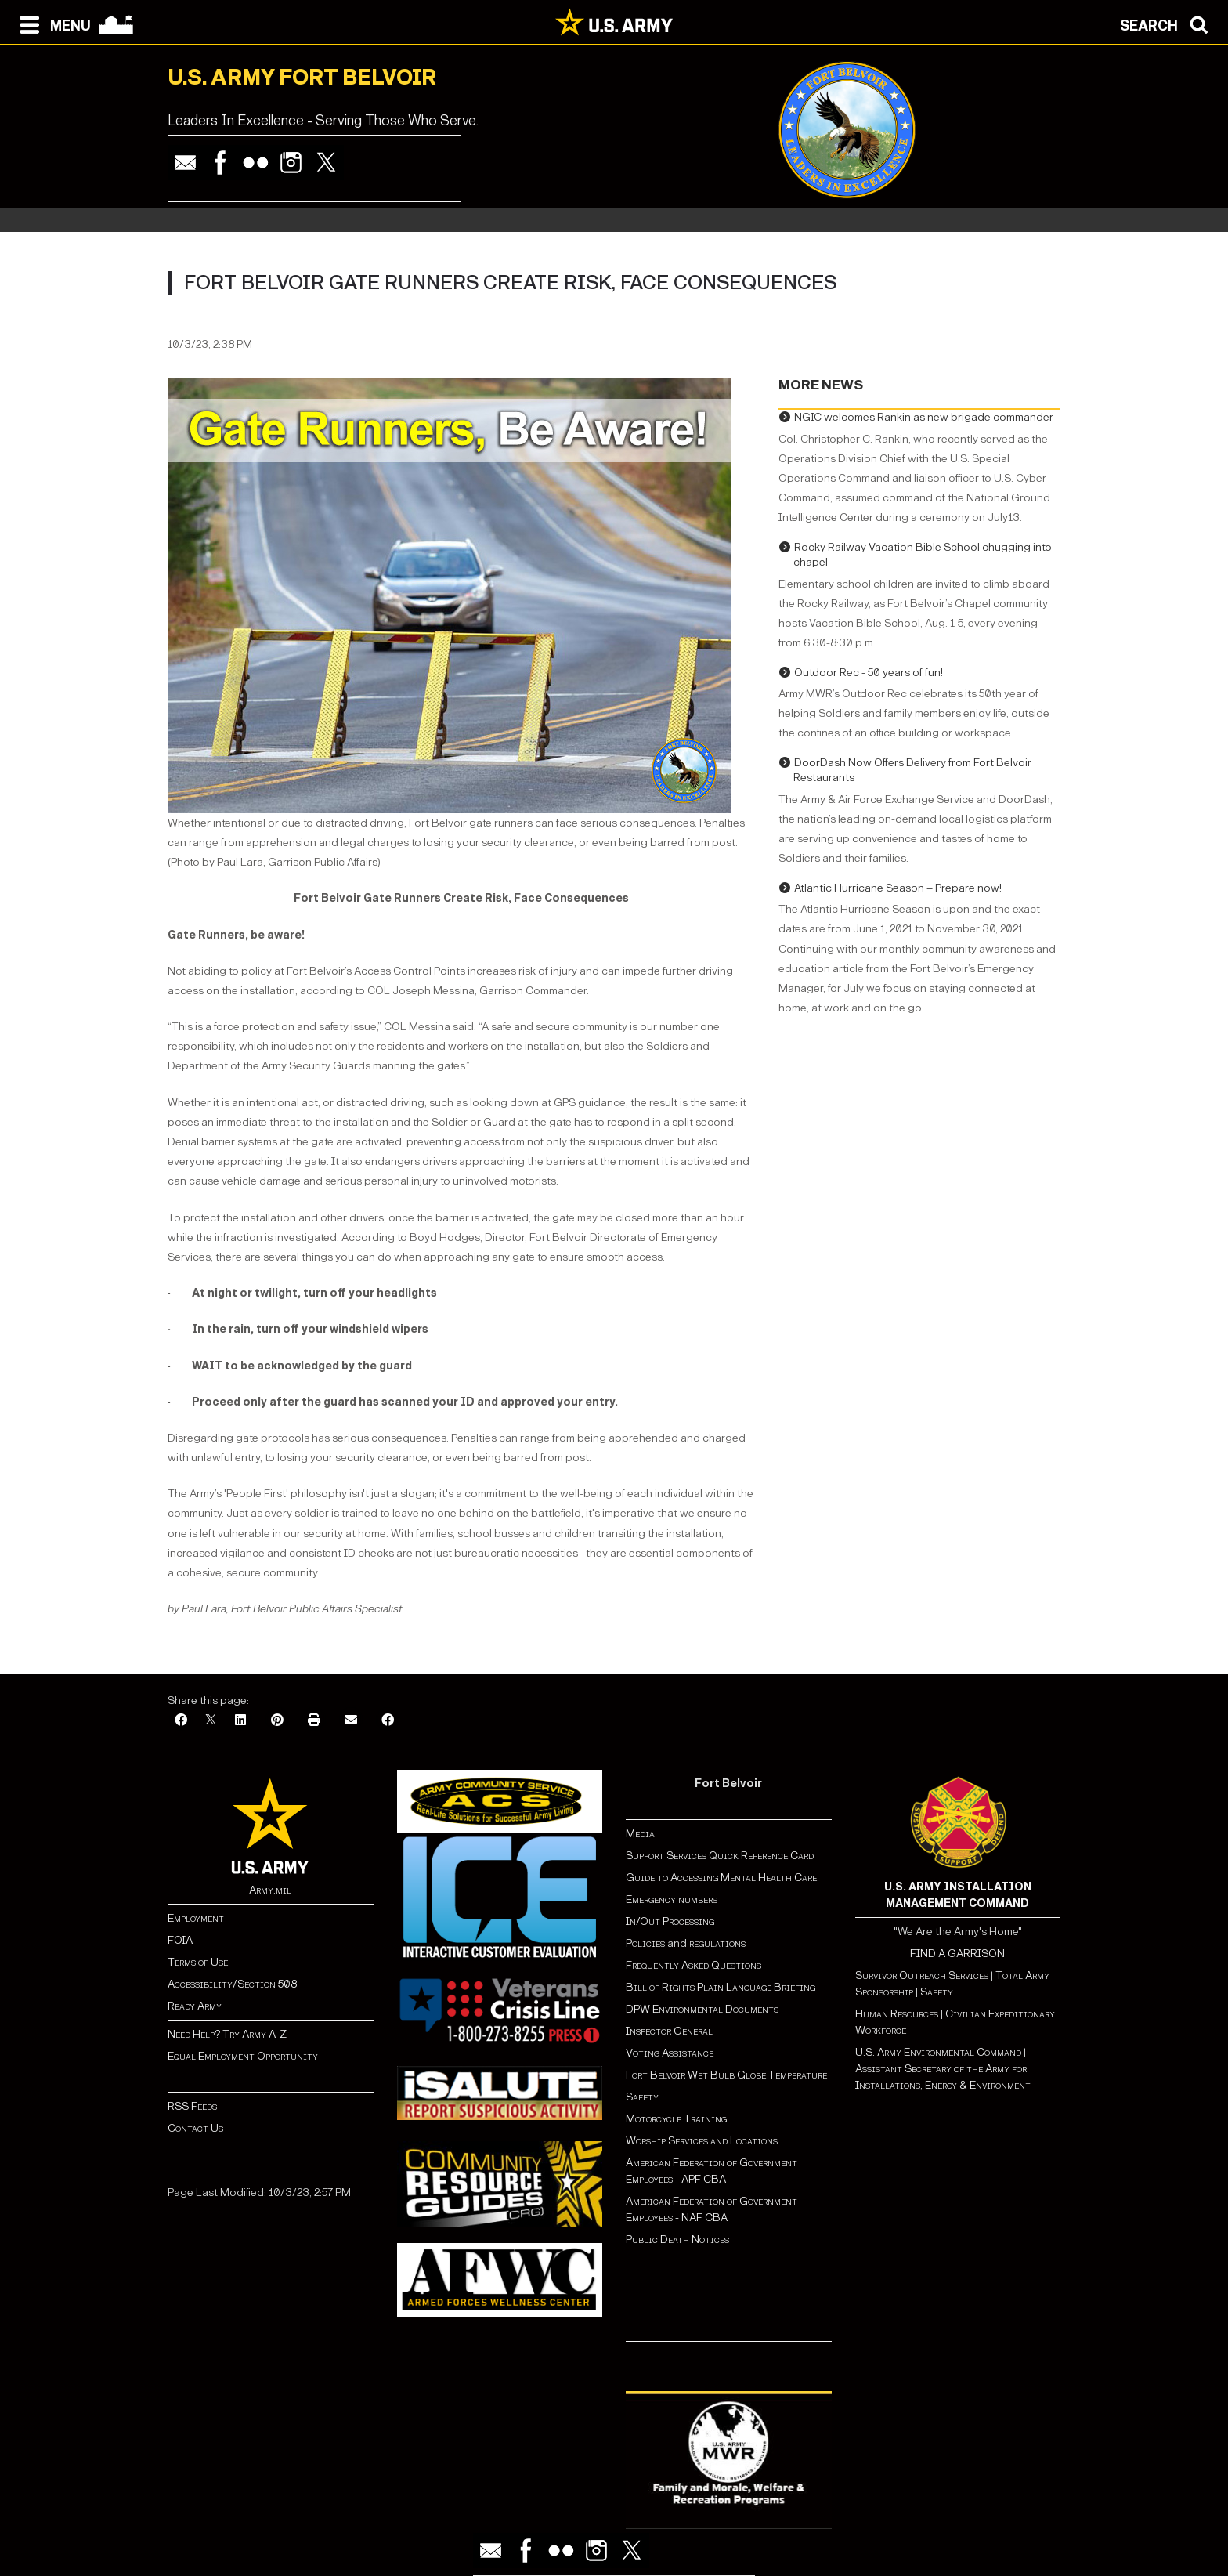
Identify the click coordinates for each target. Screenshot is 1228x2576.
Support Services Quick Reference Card (720, 1855)
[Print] (314, 1721)
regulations (717, 1943)
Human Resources (896, 2014)
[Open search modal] (1168, 23)
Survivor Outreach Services (921, 1975)
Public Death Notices (677, 2239)
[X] (210, 1721)
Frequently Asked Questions (693, 1965)
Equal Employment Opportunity (243, 2056)
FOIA (180, 1940)
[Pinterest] (277, 1721)
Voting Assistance (669, 2053)
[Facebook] (181, 1721)
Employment (196, 1918)
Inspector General (669, 2031)
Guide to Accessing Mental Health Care (722, 1877)
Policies (646, 1943)
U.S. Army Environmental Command (938, 2052)
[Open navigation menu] (51, 23)
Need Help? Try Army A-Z (227, 2034)
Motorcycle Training (677, 2119)
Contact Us (195, 2128)
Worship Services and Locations (702, 2140)
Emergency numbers (671, 1899)
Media (641, 1833)
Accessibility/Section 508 (232, 1984)
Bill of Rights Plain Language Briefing (720, 1987)
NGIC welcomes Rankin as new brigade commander (923, 417)
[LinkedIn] (240, 1721)
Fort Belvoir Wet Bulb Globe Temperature (726, 2075)
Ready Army (195, 2006)
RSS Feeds (192, 2106)
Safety (642, 2097)
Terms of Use (198, 1962)
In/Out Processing (670, 1921)
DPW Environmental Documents (702, 2009)
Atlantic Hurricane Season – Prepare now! (898, 888)
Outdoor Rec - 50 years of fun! (868, 672)
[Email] (351, 1721)
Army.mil (270, 1890)
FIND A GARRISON (957, 1953)
